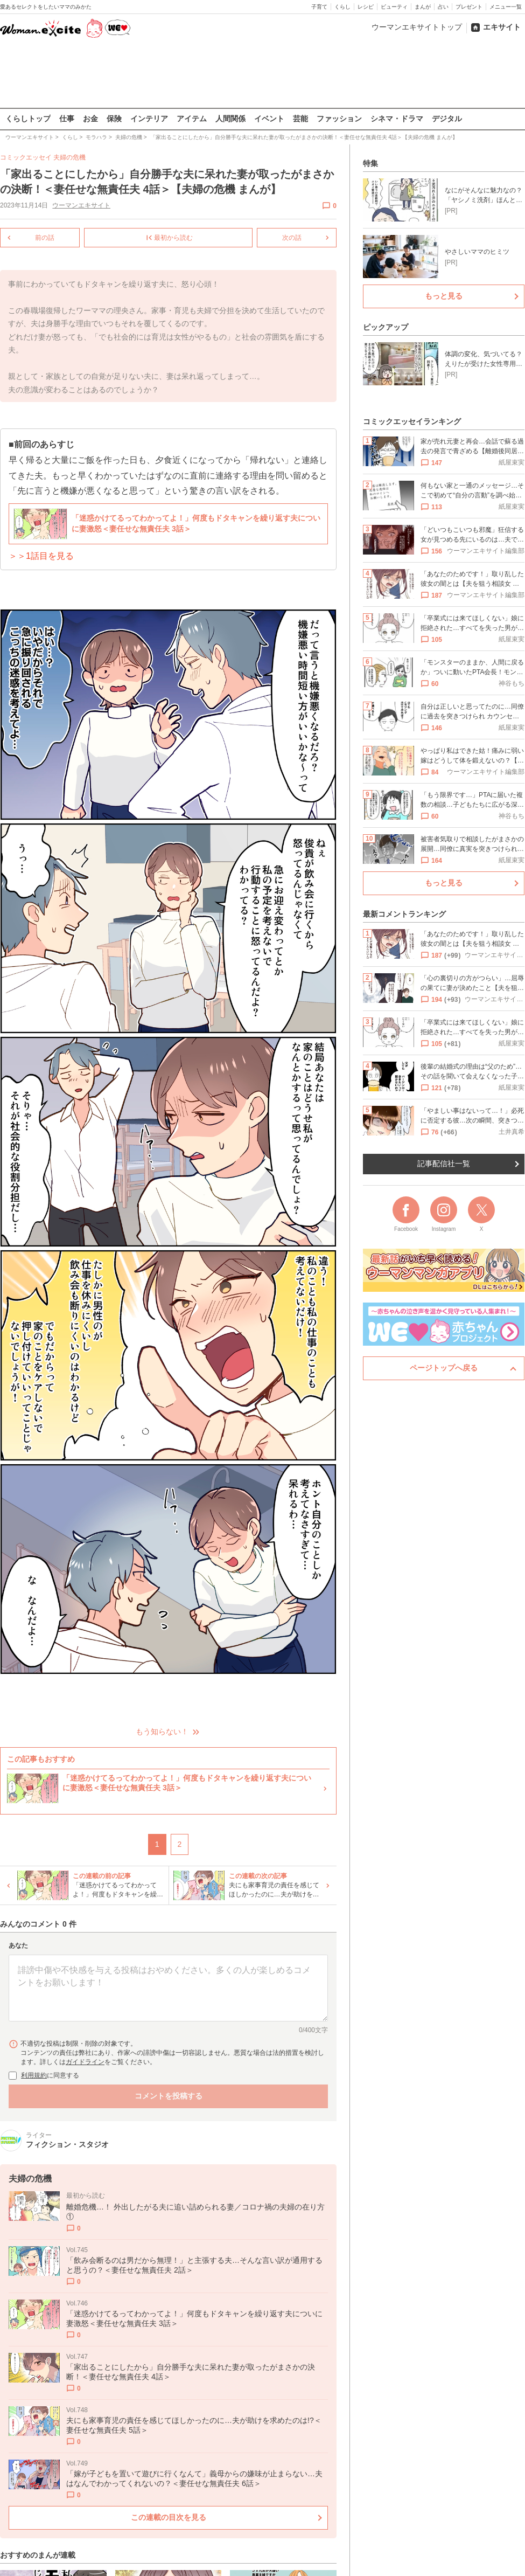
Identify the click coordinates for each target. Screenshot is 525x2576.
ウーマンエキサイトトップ (417, 27)
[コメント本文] (168, 1988)
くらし (342, 7)
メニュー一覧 (505, 7)
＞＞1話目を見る (41, 555)
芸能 (300, 118)
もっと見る (444, 296)
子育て (319, 7)
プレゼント (469, 7)
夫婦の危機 (69, 157)
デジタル (447, 118)
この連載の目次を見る (168, 2517)
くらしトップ (28, 118)
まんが (423, 7)
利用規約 (34, 2075)
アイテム (192, 118)
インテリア (149, 118)
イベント (269, 118)
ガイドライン (85, 2061)
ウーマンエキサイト (81, 205)
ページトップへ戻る (444, 1367)
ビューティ (394, 7)
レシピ (366, 7)
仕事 (66, 118)
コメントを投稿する (168, 2095)
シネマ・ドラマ (396, 118)
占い (443, 7)
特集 (370, 163)
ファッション (339, 118)
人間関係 (230, 118)
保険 (114, 118)
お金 (90, 118)
